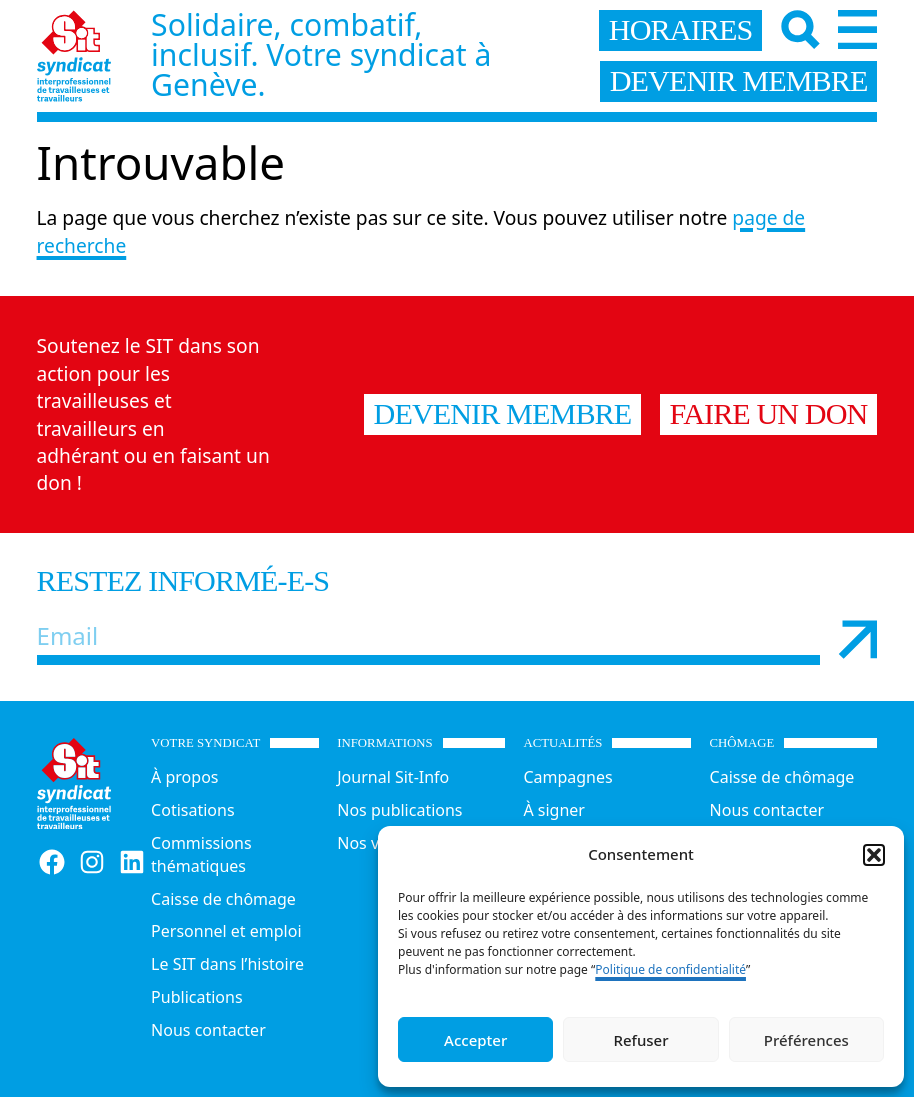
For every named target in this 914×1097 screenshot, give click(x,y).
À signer (554, 810)
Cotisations (192, 810)
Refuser (640, 1040)
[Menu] (857, 29)
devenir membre (739, 81)
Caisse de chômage (223, 899)
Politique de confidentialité (670, 969)
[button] (874, 855)
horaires (680, 30)
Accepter (475, 1040)
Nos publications (399, 810)
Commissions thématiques (201, 854)
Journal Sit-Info (393, 777)
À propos (184, 777)
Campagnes (567, 777)
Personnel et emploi (226, 931)
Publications (196, 997)
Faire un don (769, 414)
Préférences (806, 1040)
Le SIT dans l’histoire (227, 964)
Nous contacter (208, 1030)
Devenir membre (503, 414)
